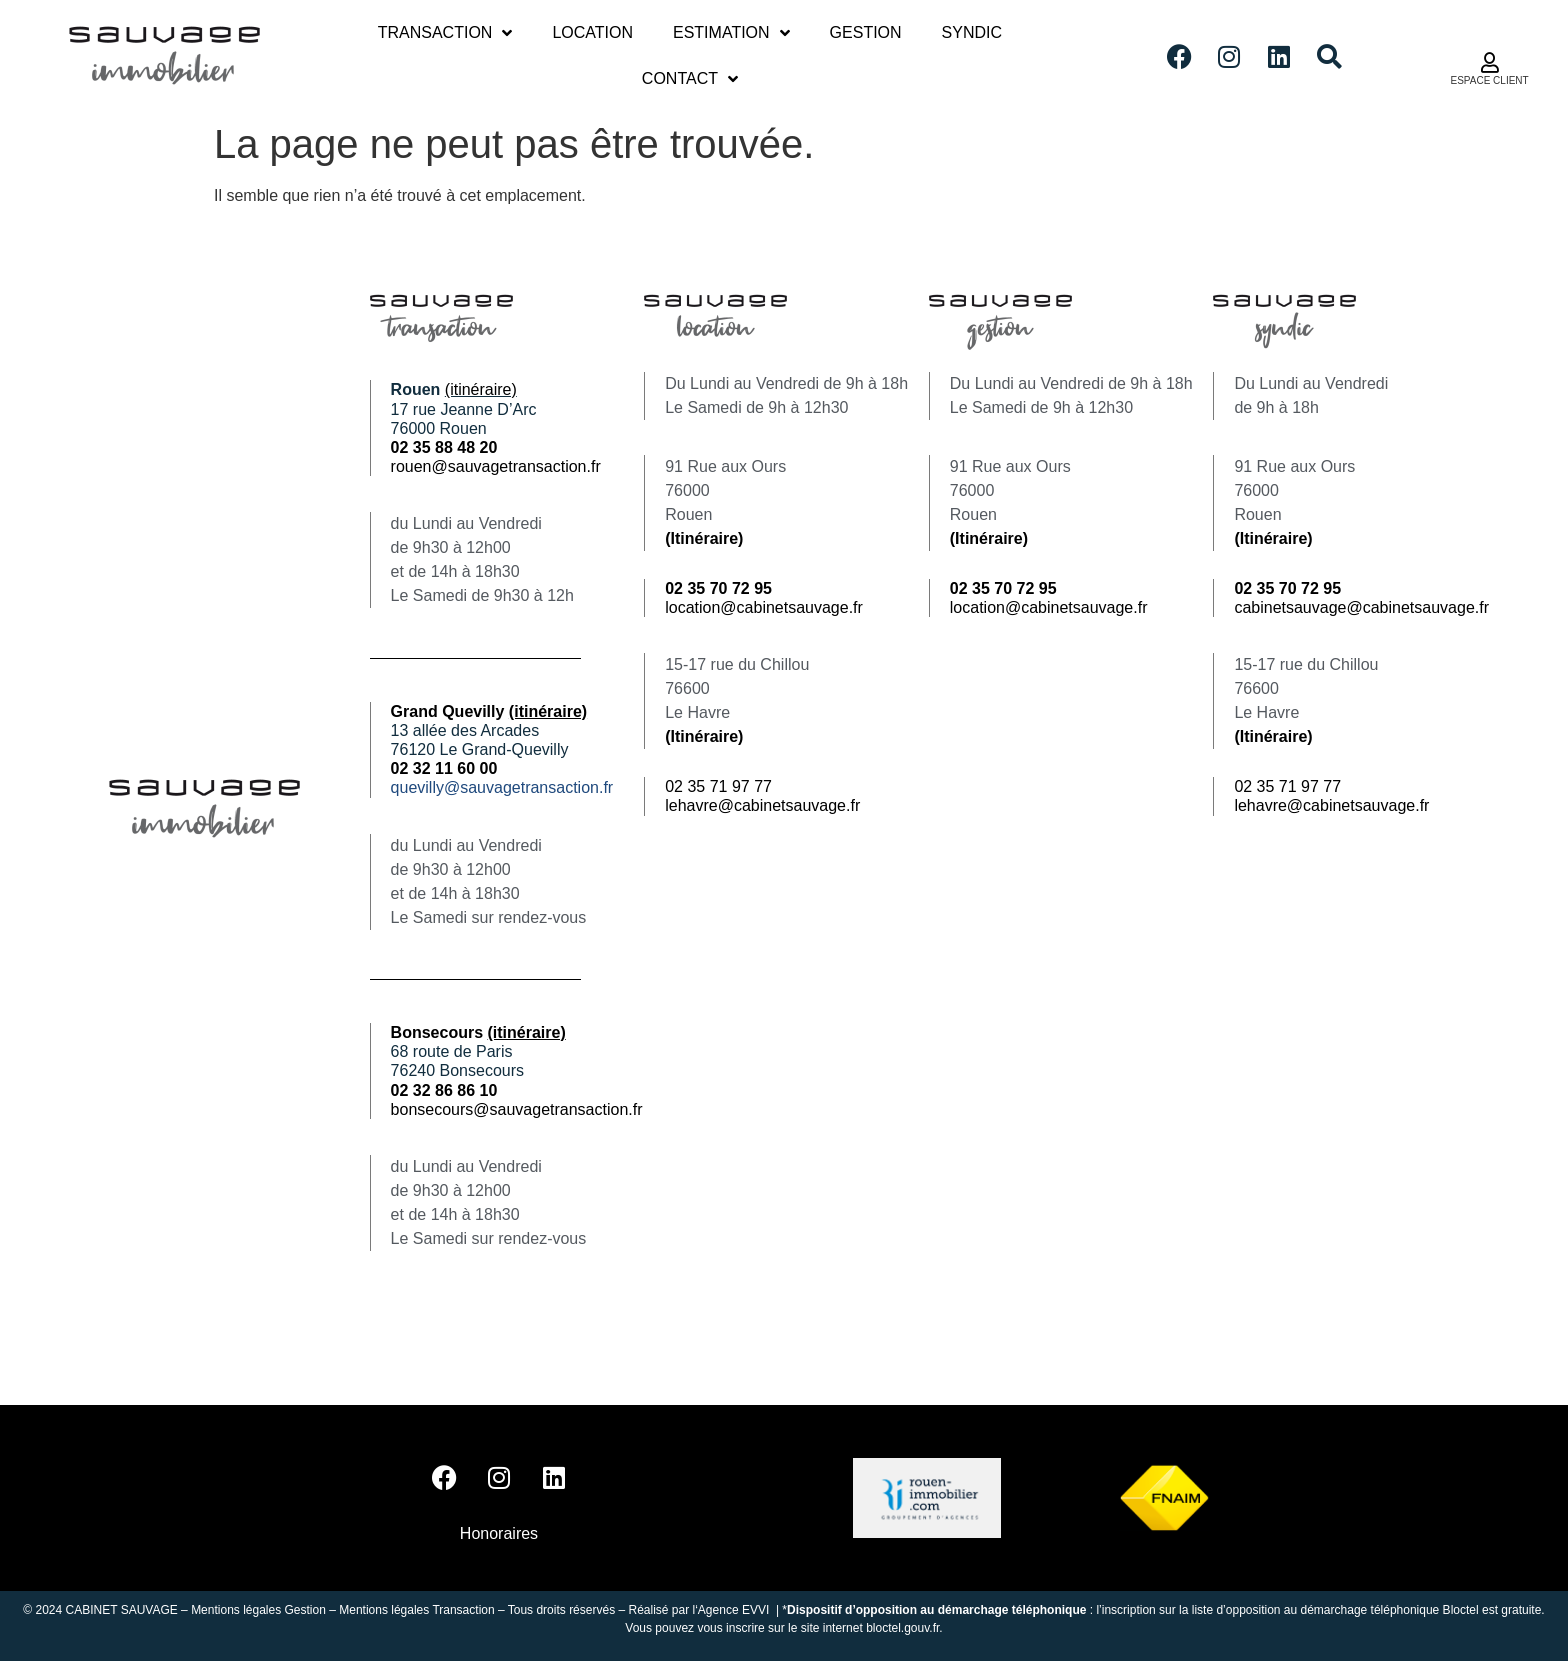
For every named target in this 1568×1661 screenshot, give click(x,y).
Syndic (972, 32)
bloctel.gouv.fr (902, 1628)
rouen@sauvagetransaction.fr (496, 466)
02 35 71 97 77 (718, 786)
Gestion (866, 32)
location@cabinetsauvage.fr (764, 607)
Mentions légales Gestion (258, 1610)
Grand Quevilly (489, 711)
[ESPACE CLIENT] (1490, 63)
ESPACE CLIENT (1489, 80)
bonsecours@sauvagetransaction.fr (517, 1109)
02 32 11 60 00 (444, 768)
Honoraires (499, 1533)
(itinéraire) (481, 389)
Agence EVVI (735, 1610)
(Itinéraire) (704, 538)
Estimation (731, 33)
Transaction (445, 33)
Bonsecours (478, 1032)
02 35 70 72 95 (1287, 588)
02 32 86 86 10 (444, 1090)
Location (592, 32)
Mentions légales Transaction (416, 1610)
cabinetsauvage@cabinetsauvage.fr (1361, 607)
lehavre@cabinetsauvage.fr (762, 805)
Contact (690, 79)
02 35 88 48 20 (444, 447)
